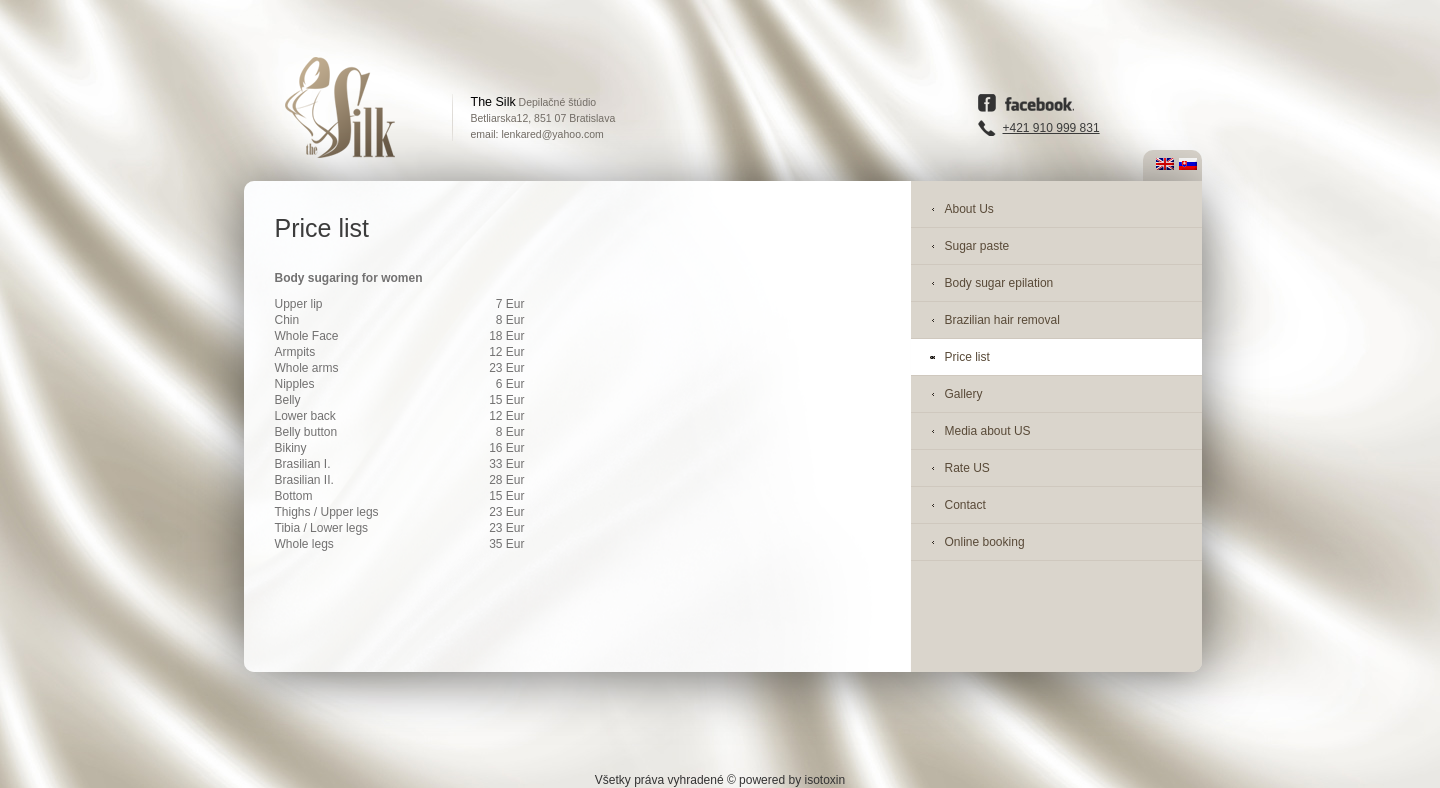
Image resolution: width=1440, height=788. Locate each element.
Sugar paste (977, 246)
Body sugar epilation (999, 283)
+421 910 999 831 (1051, 128)
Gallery (964, 394)
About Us (969, 209)
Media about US (988, 431)
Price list (967, 357)
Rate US (967, 468)
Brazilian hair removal (1002, 320)
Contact (965, 505)
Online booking (985, 542)
